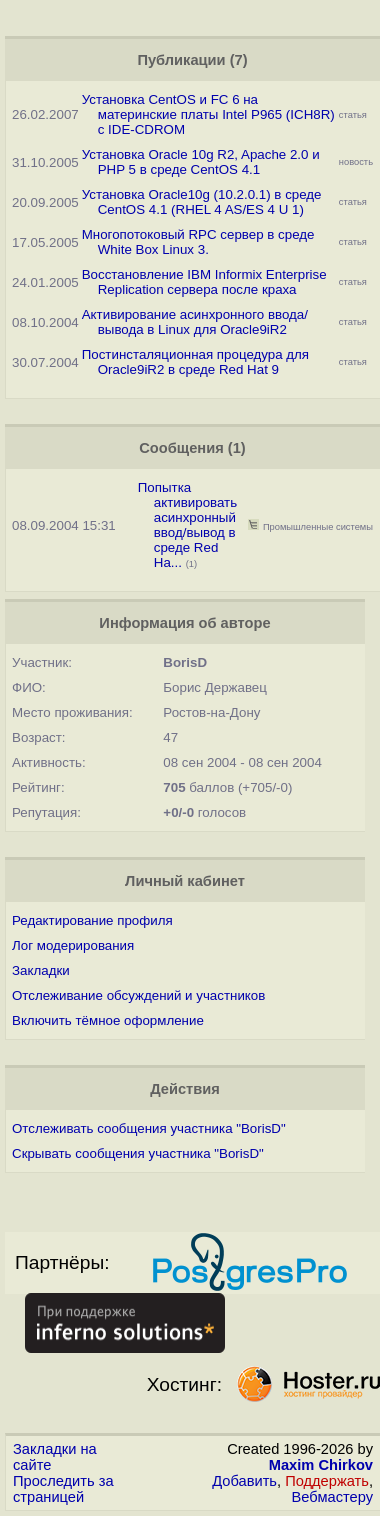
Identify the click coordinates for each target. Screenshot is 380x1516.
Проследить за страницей (63, 1489)
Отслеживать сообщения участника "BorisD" (149, 1128)
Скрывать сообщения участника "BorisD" (138, 1153)
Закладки (41, 970)
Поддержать (327, 1481)
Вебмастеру (332, 1497)
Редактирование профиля (92, 920)
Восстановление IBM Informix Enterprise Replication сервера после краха (204, 282)
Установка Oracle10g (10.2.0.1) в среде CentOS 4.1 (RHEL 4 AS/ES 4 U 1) (202, 202)
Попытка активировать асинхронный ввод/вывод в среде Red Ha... (187, 525)
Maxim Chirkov (321, 1465)
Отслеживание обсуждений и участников (138, 995)
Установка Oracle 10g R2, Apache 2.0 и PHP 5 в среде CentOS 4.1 (201, 162)
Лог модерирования (73, 945)
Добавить (244, 1481)
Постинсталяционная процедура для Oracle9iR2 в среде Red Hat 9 (195, 362)
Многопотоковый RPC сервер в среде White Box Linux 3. (198, 242)
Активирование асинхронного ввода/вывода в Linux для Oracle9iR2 (195, 322)
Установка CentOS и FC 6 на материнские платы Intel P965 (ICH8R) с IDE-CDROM (208, 114)
